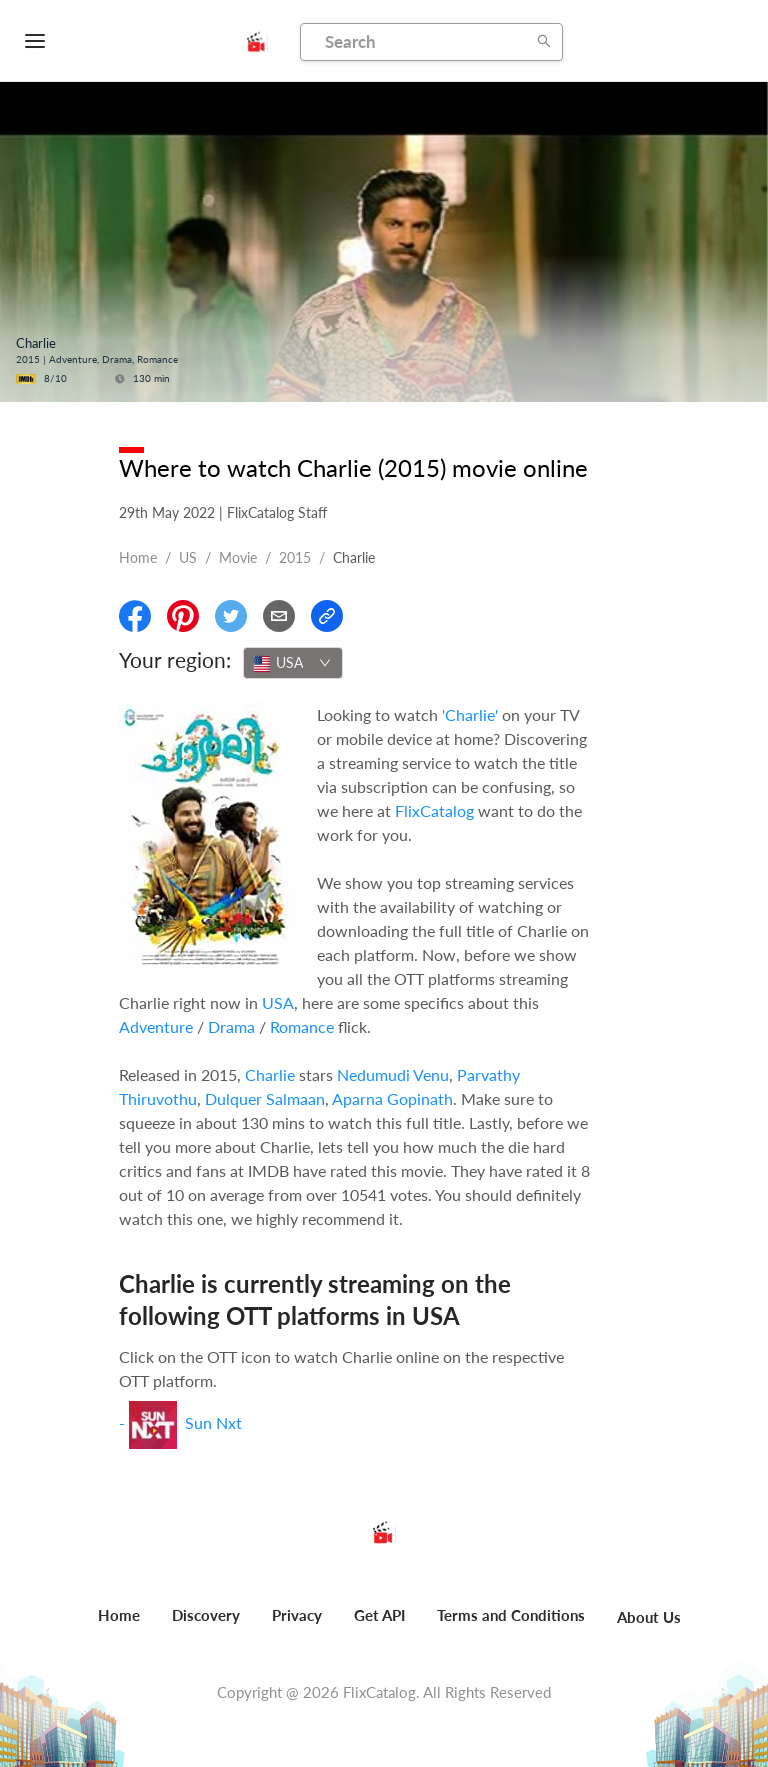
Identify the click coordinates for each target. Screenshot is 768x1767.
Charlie (270, 1074)
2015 (295, 557)
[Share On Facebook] (135, 616)
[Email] (279, 616)
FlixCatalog (434, 810)
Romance (302, 1026)
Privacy (297, 1615)
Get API (379, 1615)
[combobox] (293, 663)
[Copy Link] (327, 616)
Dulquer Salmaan (265, 1098)
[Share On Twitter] (231, 616)
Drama (231, 1026)
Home (138, 557)
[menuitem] (119, 1626)
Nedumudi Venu (393, 1074)
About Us (649, 1617)
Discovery (206, 1615)
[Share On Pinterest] (183, 616)
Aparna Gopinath (392, 1098)
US (188, 557)
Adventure (156, 1026)
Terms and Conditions (511, 1615)
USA (278, 1002)
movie (238, 557)
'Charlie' (470, 714)
